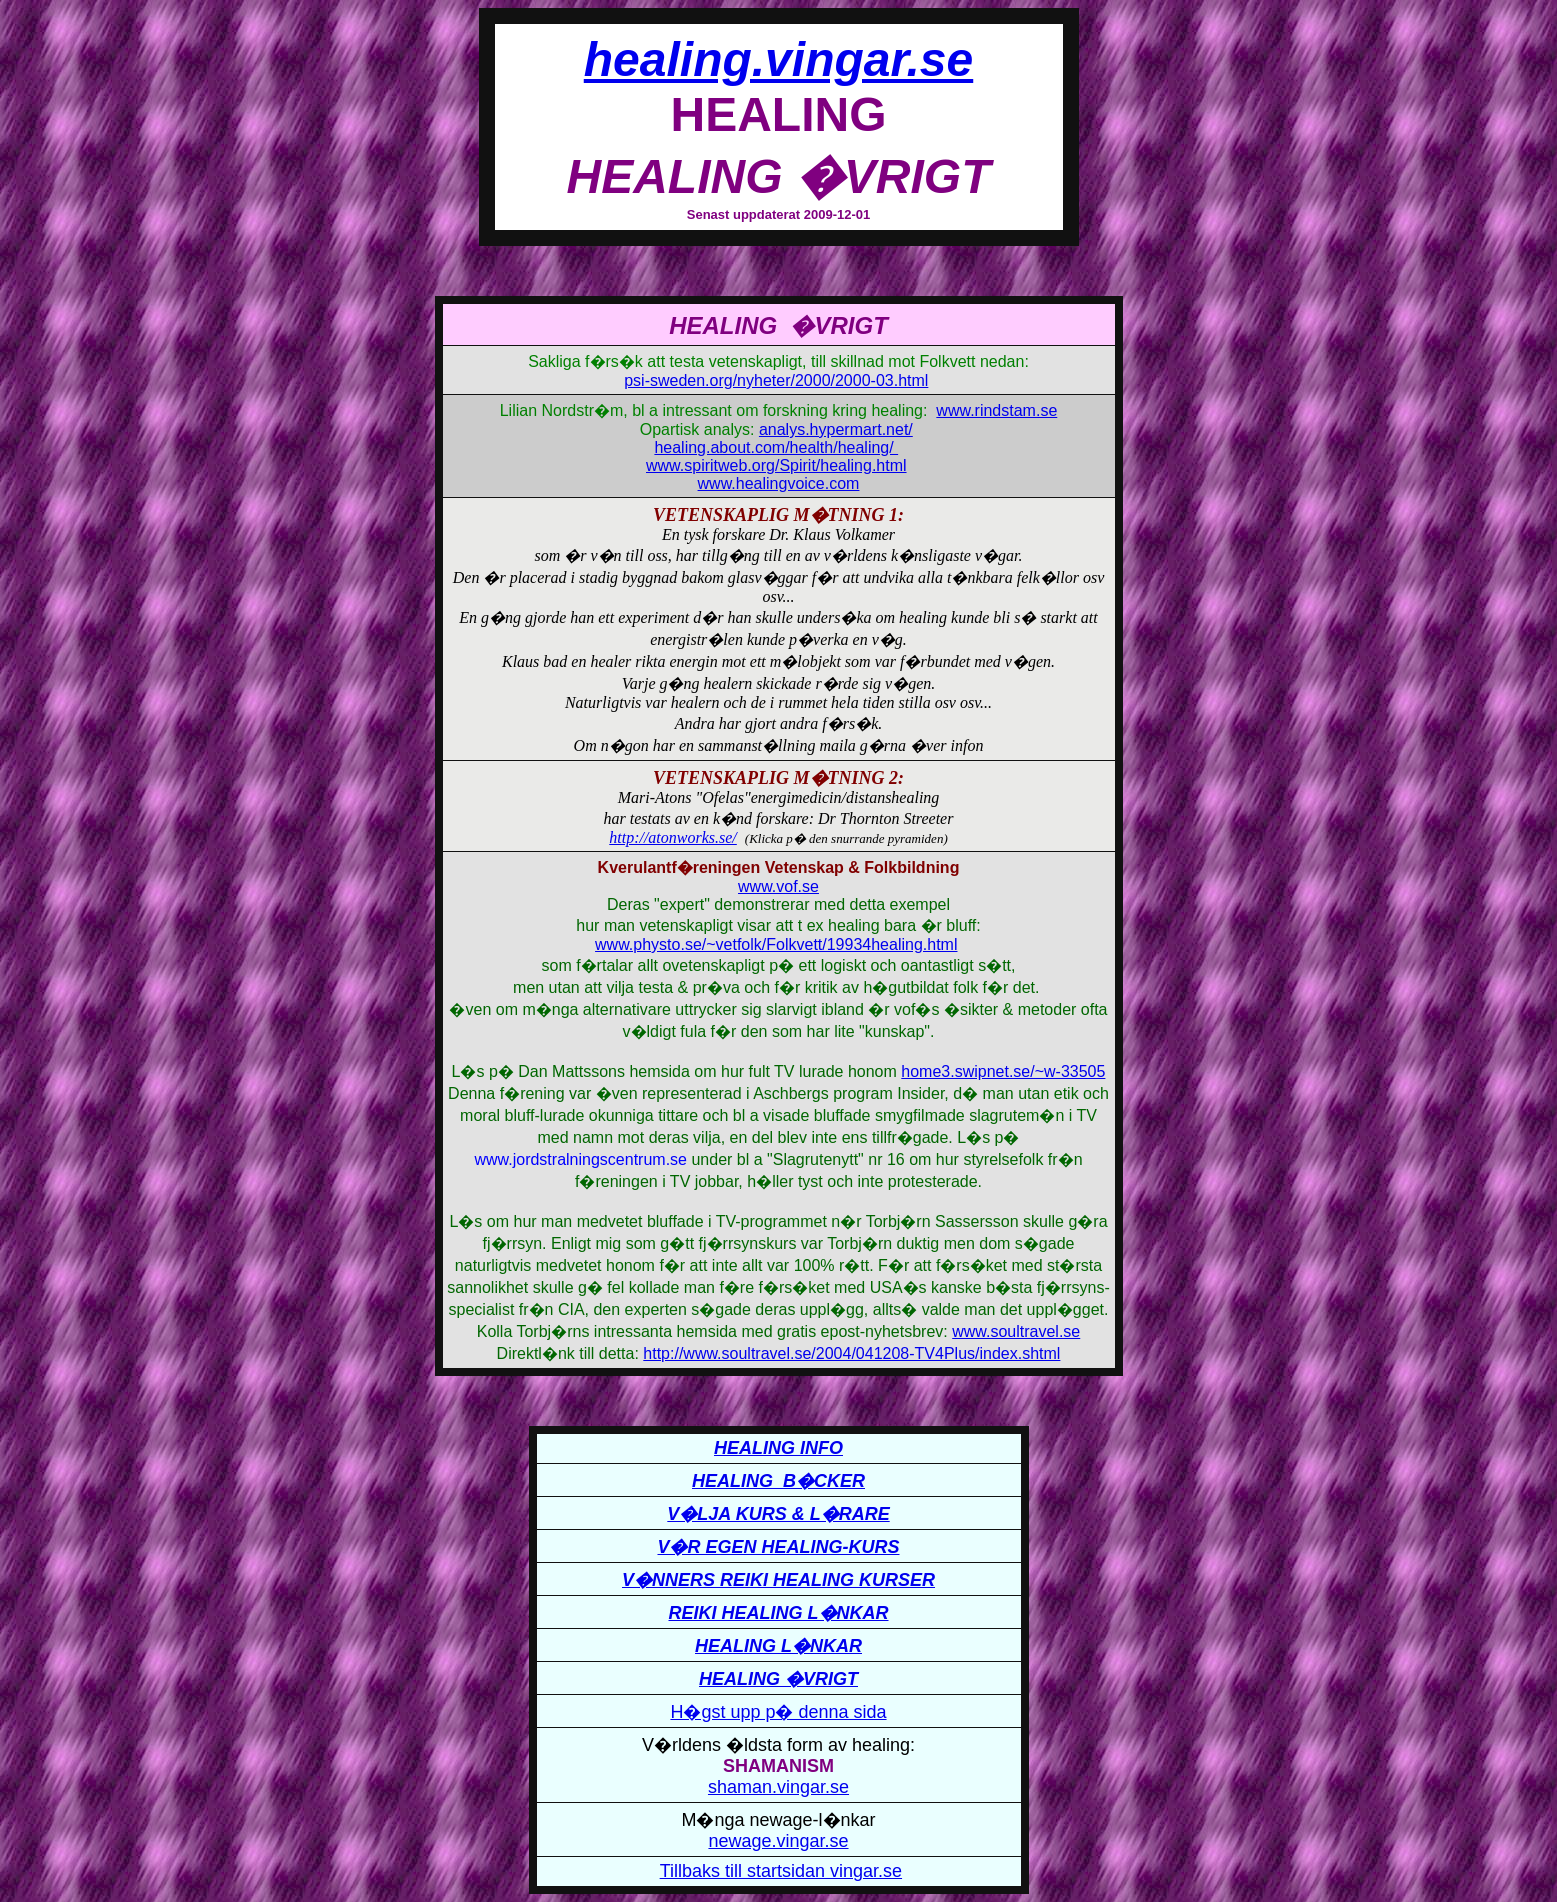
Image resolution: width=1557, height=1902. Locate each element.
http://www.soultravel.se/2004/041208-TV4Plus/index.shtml (851, 1353)
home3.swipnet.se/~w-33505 (1003, 1071)
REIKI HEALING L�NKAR (779, 1613)
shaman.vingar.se (778, 1787)
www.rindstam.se (996, 410)
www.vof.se (778, 886)
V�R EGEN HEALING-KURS (778, 1547)
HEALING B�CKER (778, 1481)
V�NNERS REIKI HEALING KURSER (778, 1580)
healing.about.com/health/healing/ (776, 447)
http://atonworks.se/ (673, 837)
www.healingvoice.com (779, 483)
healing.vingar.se (778, 59)
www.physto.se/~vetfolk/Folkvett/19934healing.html (776, 944)
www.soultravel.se (1016, 1331)
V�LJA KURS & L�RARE (778, 1514)
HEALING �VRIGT (778, 1679)
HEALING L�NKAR (778, 1646)
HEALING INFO (778, 1448)
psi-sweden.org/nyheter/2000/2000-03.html (776, 380)
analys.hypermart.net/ (836, 429)
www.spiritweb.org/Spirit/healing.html (776, 465)
